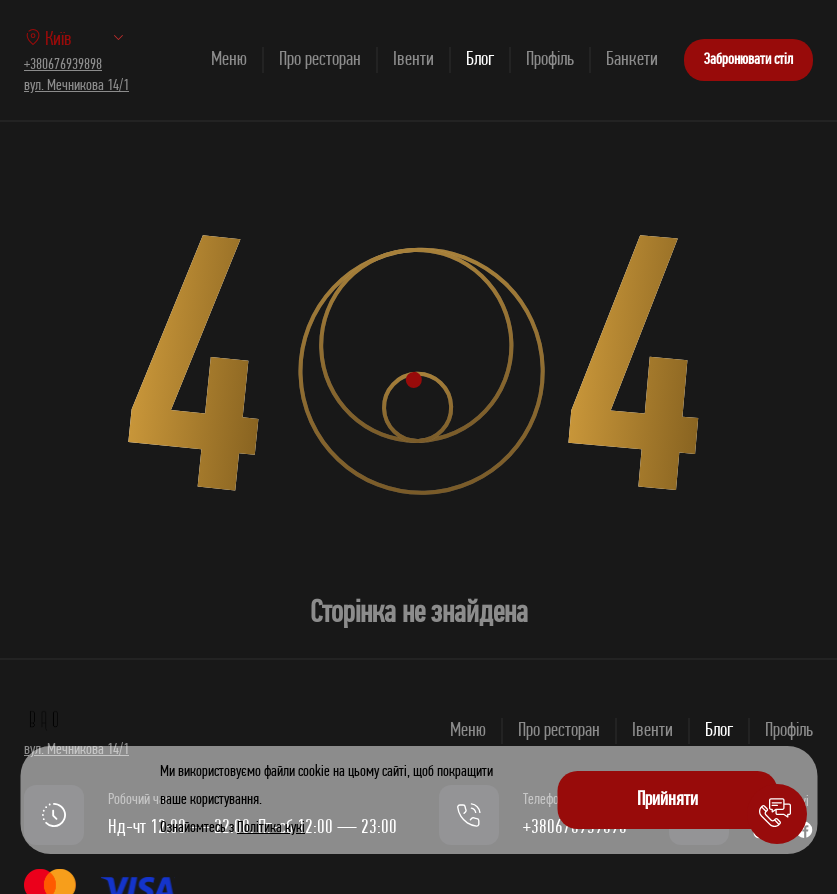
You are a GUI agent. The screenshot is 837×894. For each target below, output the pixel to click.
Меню (229, 60)
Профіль (550, 60)
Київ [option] (48, 39)
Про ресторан (320, 60)
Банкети (632, 60)
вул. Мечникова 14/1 (76, 86)
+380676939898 (63, 65)
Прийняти (667, 800)
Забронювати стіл (748, 60)
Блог (480, 60)
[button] (777, 814)
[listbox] (104, 39)
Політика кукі (271, 828)
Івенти (413, 60)
